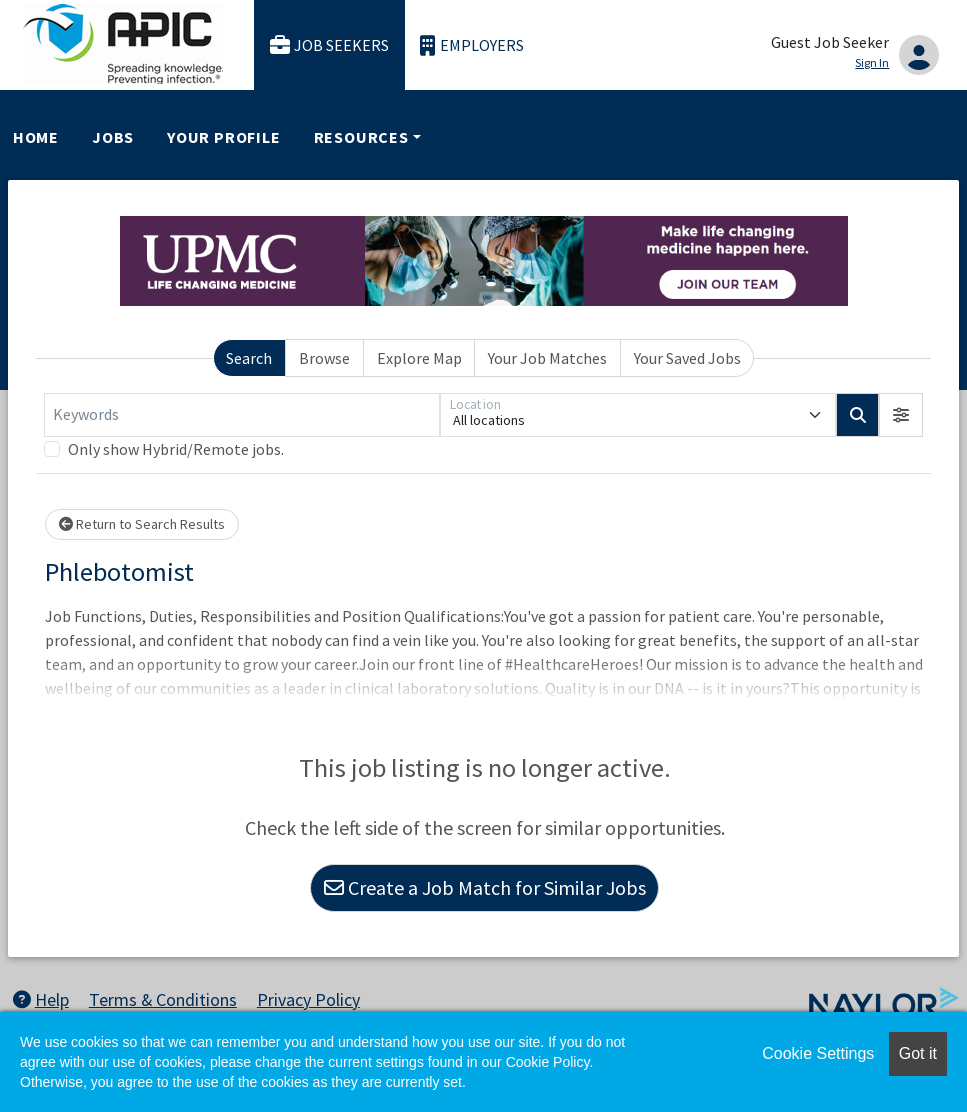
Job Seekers (330, 45)
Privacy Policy (308, 999)
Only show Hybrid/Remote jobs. (176, 449)
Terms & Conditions (163, 999)
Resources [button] (361, 137)
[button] (901, 415)
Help (41, 999)
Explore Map (419, 358)
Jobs (113, 137)
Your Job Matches (547, 358)
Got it (918, 1053)
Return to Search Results (142, 524)
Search (249, 358)
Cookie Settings (818, 1053)
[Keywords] (242, 415)
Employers (472, 45)
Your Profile (224, 137)
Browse (324, 358)
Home (36, 137)
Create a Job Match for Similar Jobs (485, 887)
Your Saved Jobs (687, 358)
